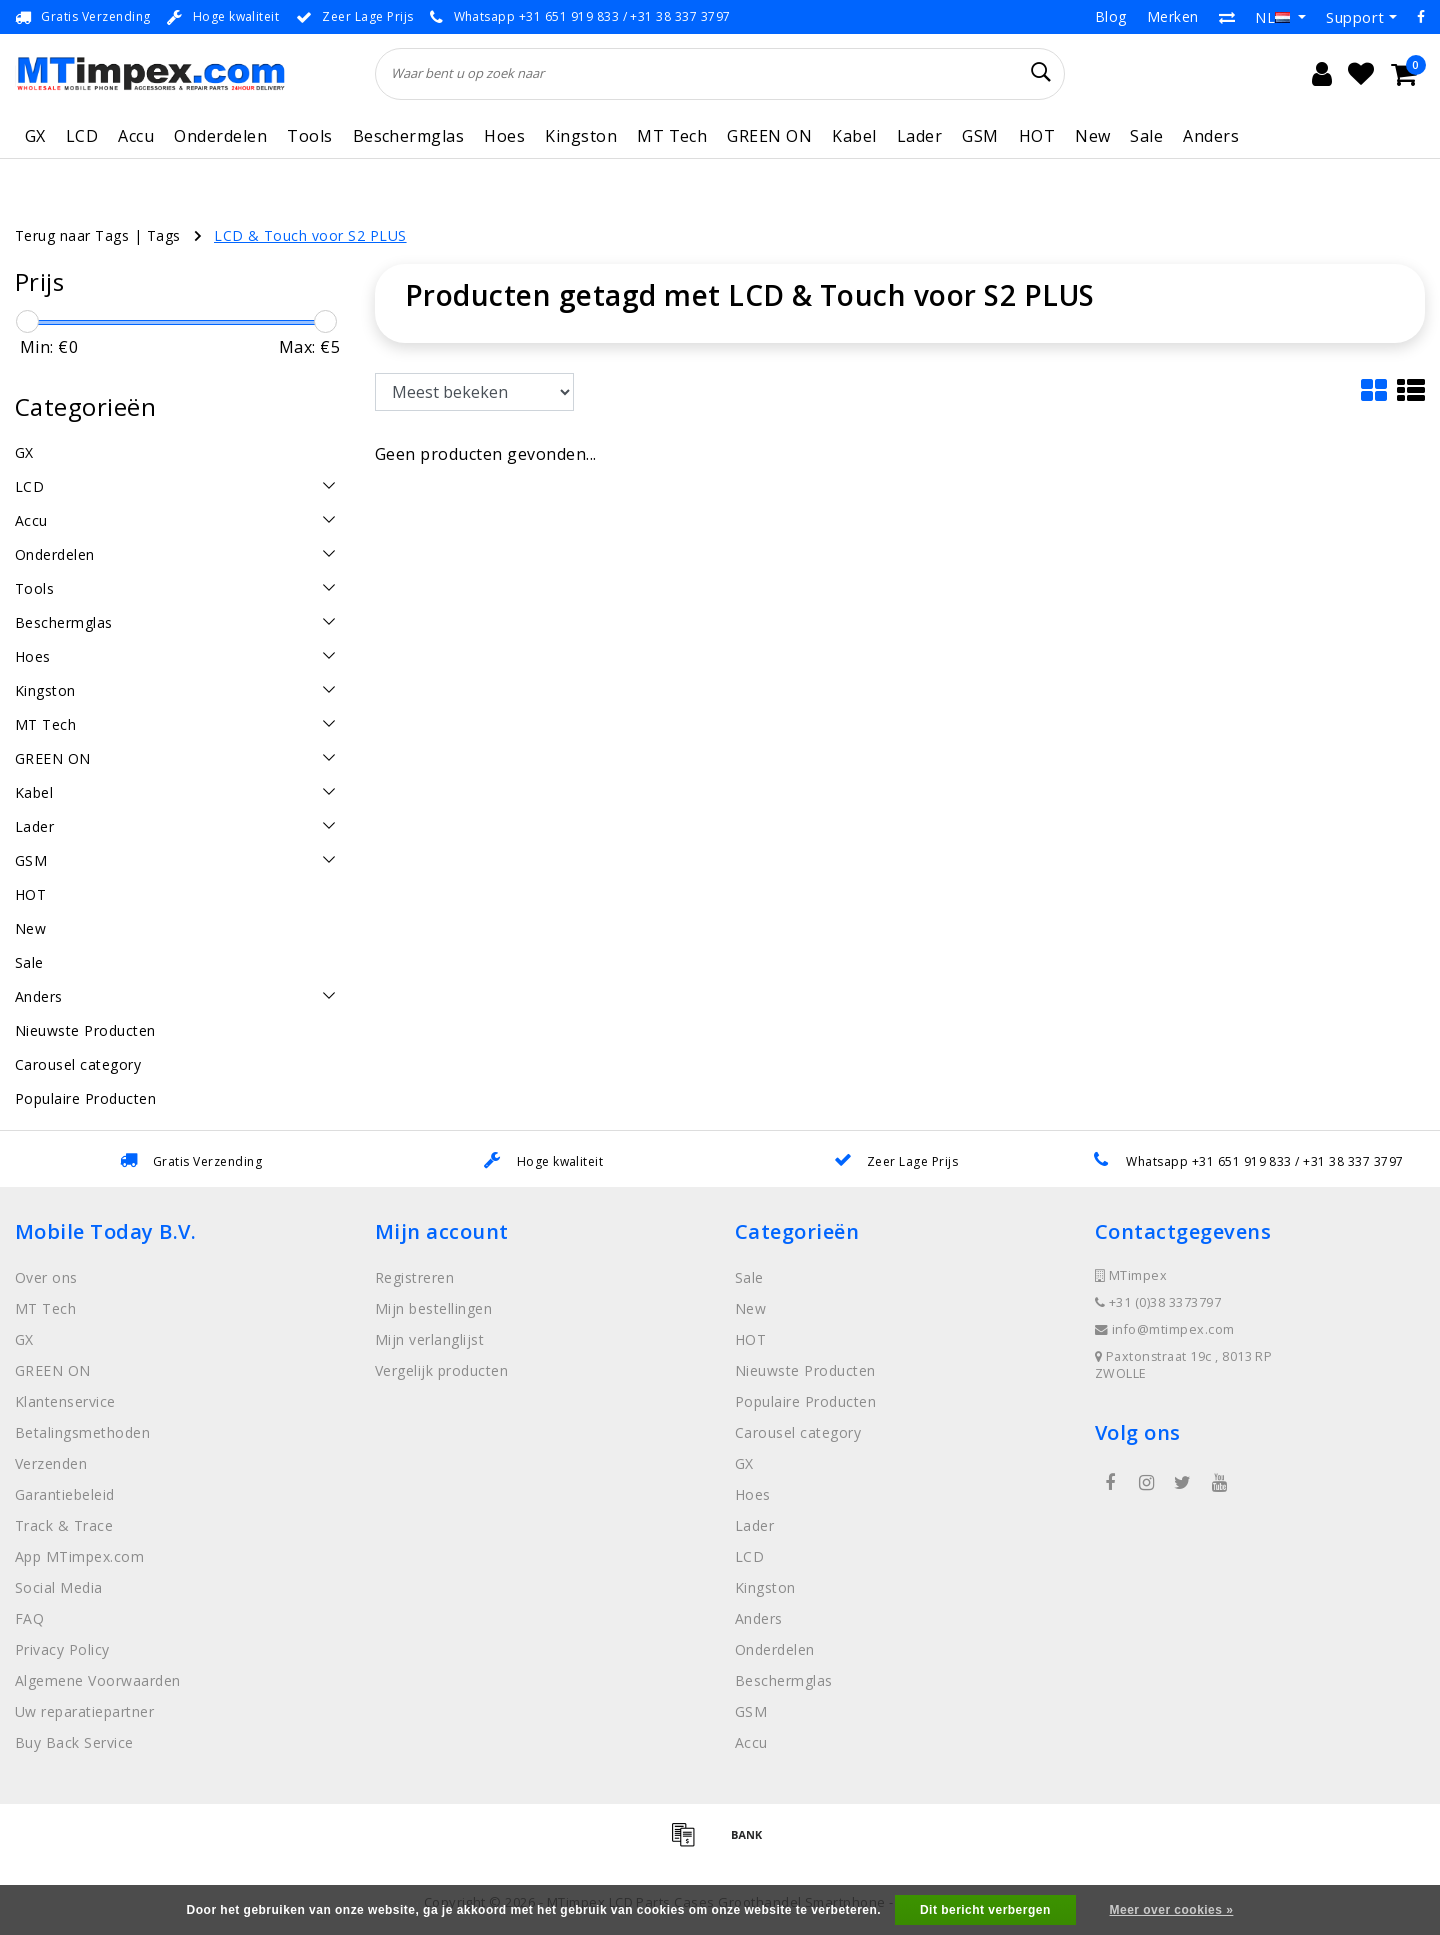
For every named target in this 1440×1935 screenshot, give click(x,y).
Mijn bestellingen (433, 1308)
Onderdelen (220, 136)
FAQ (29, 1618)
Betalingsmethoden (82, 1432)
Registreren (414, 1277)
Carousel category (798, 1432)
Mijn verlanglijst (429, 1339)
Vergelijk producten (441, 1370)
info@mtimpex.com (1165, 1329)
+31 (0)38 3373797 (1158, 1302)
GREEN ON (769, 136)
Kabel (854, 136)
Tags (164, 235)
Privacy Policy (62, 1649)
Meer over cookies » (1172, 1910)
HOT (1037, 136)
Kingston (581, 136)
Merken (1173, 16)
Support (1355, 17)
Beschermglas (409, 136)
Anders (1211, 136)
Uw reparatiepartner (84, 1711)
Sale (1146, 136)
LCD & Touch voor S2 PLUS (310, 235)
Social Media (59, 1587)
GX (35, 136)
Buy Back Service (74, 1742)
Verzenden (51, 1463)
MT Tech (672, 136)
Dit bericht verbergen (985, 1910)
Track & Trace (64, 1525)
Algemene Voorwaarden (98, 1680)
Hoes (504, 136)
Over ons (46, 1277)
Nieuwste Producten (805, 1370)
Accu (136, 136)
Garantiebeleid (65, 1494)
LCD (82, 136)
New (1092, 136)
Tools (309, 136)
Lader (919, 136)
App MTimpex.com (79, 1556)
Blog (1111, 16)
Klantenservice (65, 1401)
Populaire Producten (805, 1401)
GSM (980, 136)
